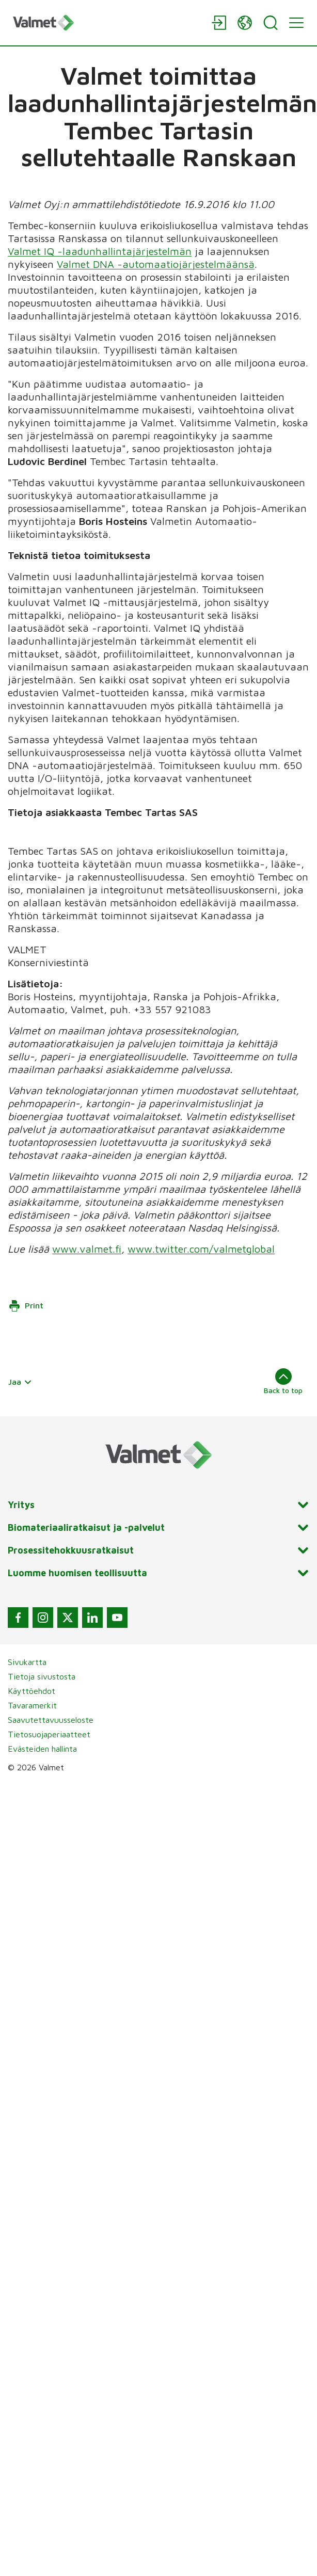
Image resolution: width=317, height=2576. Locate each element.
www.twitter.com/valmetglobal (201, 1249)
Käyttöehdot (31, 1690)
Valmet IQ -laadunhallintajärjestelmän (100, 251)
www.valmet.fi (86, 1249)
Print (25, 1306)
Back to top (283, 1381)
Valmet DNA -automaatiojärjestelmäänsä (156, 264)
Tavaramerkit (32, 1705)
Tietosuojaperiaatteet (49, 1734)
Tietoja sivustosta (41, 1676)
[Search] (270, 23)
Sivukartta (27, 1662)
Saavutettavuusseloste (50, 1719)
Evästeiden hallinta (42, 1748)
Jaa (20, 1381)
